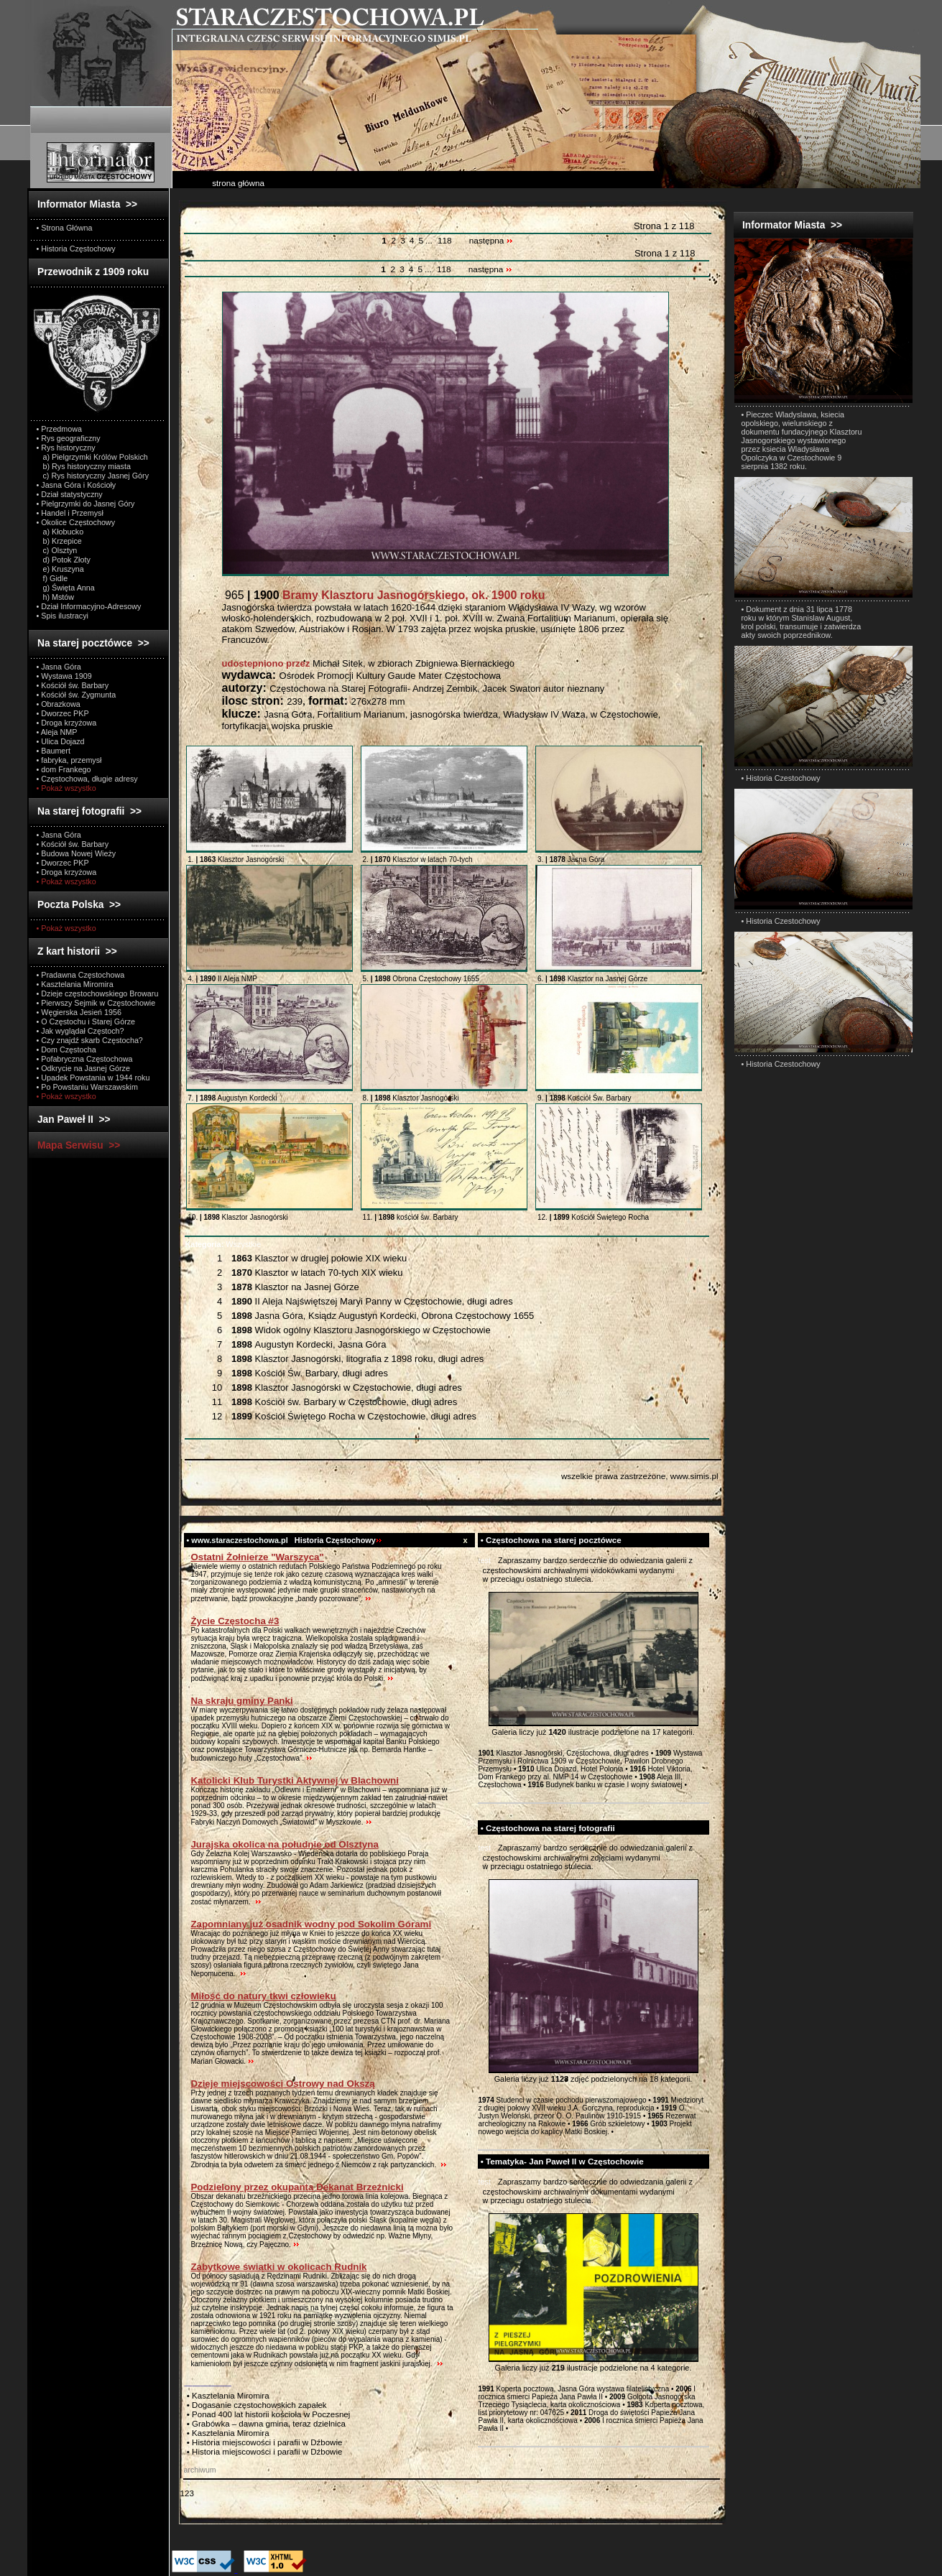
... (430, 241)
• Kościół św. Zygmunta (76, 694)
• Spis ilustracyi (62, 615)
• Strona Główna (65, 227)
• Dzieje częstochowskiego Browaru (98, 993)
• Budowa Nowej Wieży (76, 853)
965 (383, 595)
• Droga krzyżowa (67, 722)
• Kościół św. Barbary (73, 685)
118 (445, 241)
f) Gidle (52, 578)
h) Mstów (56, 597)
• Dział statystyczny (70, 494)
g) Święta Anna (66, 587)
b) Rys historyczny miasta (84, 466)
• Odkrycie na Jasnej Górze (83, 1068)
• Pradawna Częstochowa (81, 974)
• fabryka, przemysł (69, 760)
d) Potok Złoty (64, 559)
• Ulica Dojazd (61, 741)
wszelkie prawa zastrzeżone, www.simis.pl (640, 1476)
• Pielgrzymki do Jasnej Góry (86, 503)
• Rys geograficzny (69, 438)
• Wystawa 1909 (64, 676)
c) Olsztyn (57, 550)
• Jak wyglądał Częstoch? (80, 1031)
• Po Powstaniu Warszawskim (87, 1087)
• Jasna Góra (59, 666)
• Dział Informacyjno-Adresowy (89, 606)
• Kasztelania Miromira (75, 984)
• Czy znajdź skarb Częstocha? (90, 1040)
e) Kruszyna (60, 569)
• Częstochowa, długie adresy (87, 778)
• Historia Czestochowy (781, 778)
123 (187, 2493)
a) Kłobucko (60, 531)
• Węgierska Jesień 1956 (79, 1012)
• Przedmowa (60, 429)
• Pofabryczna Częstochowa (85, 1059)
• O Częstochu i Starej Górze (86, 1021)
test (485, 1560)
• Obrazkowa (58, 704)
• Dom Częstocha (66, 1049)
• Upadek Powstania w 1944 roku (93, 1077)
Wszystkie (223, 1244)
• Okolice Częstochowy (76, 522)
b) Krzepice (59, 541)
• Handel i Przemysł (70, 513)
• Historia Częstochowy (76, 248)
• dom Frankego (64, 769)
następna (491, 241)
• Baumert (53, 750)
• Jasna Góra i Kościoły (76, 485)
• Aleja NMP (57, 732)
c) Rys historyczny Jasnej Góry (93, 475)
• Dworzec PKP (63, 713)
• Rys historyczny (66, 447)
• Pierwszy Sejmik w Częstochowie (96, 1003)
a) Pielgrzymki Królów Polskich (92, 457)
